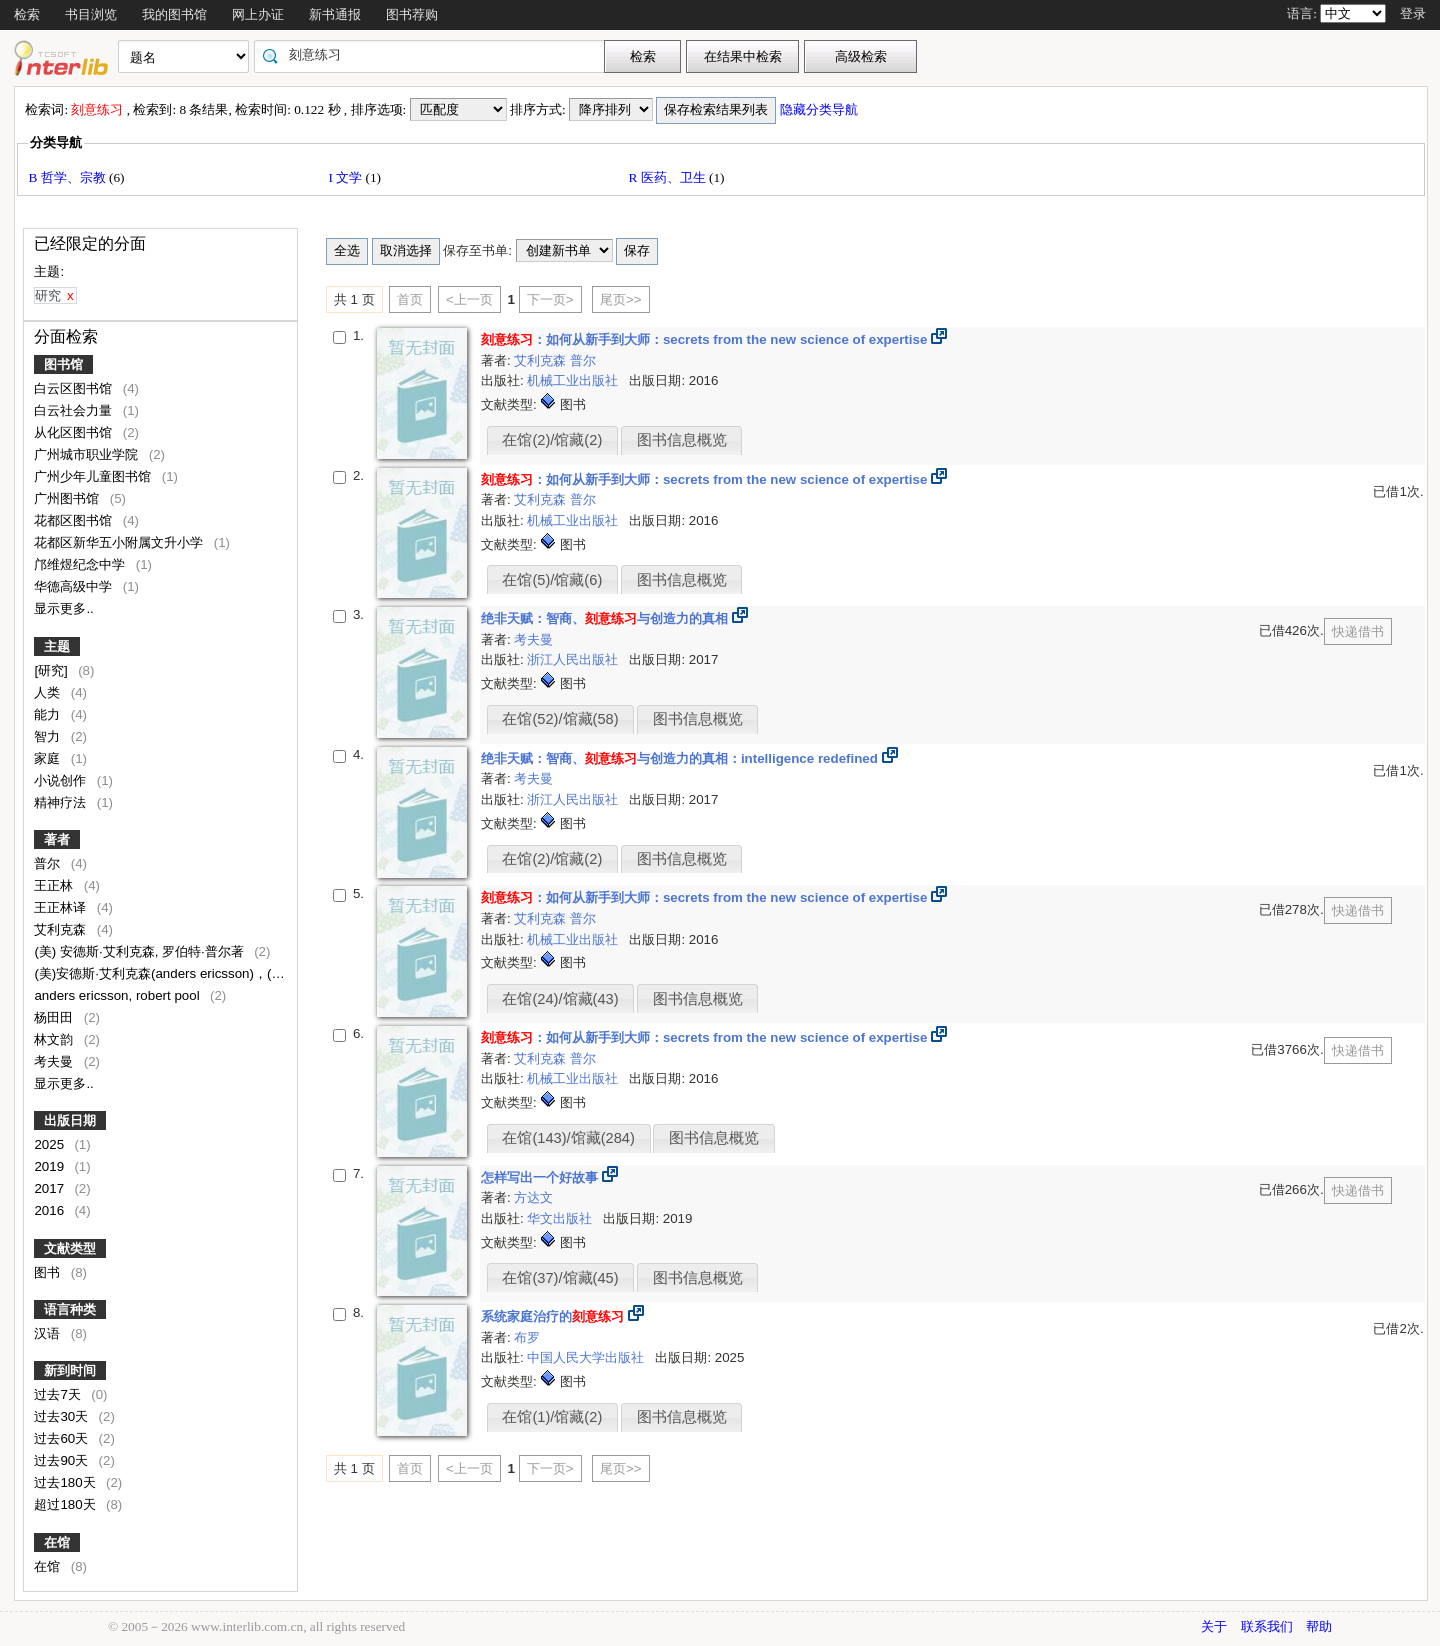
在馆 (57, 1542)
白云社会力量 (75, 410)
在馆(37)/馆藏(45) (560, 1278)
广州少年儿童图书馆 (94, 476)
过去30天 (63, 1416)
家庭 (49, 758)
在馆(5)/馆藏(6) (552, 580)
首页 (410, 299)
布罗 (527, 1337)
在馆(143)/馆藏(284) (568, 1138)
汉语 (49, 1333)
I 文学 (346, 177)
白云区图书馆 (75, 388)
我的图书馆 (174, 14)
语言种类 (70, 1309)
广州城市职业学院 (88, 454)
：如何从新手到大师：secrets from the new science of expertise (704, 339)
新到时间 (70, 1370)
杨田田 (55, 1017)
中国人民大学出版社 (587, 1357)
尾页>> (621, 299)
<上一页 (469, 299)
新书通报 (335, 14)
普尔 (49, 863)
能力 (49, 714)
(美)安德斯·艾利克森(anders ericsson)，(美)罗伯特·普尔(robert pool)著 (240, 973)
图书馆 (63, 364)
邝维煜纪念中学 (81, 564)
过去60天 (63, 1438)
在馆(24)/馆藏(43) (560, 999)
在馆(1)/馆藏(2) (552, 1417)
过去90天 (63, 1460)
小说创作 (62, 780)
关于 (1214, 1626)
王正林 (55, 885)
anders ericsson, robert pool (118, 995)
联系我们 (1267, 1626)
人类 (49, 692)
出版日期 (70, 1120)
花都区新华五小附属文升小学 (120, 542)
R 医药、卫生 (668, 177)
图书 (49, 1272)
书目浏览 (91, 14)
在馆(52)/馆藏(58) (560, 719)
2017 (50, 1188)
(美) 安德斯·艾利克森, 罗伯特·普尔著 (140, 951)
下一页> (550, 299)
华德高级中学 (75, 586)
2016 (50, 1210)
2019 (50, 1166)
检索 (27, 14)
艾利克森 (62, 929)
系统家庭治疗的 (552, 1316)
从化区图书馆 (75, 432)
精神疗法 (62, 802)
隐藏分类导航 (820, 109)
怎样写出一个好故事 (541, 1177)
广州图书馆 (68, 498)
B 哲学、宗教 (68, 177)
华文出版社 (561, 1218)
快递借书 (1358, 631)
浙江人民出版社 (574, 659)
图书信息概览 (682, 440)
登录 (1413, 13)
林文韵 (55, 1039)
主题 (57, 646)
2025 (50, 1144)
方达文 (533, 1197)
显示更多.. (63, 608)
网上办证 (258, 14)
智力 (49, 736)
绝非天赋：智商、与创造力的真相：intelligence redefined (679, 758)
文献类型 (70, 1248)
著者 (57, 839)
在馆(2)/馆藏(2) (552, 440)
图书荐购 (412, 14)
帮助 (1319, 1626)
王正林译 (62, 907)
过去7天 (59, 1394)
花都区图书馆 (75, 520)
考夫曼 (55, 1061)
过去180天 (66, 1482)
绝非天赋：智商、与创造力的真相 (604, 618)
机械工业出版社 (574, 380)
